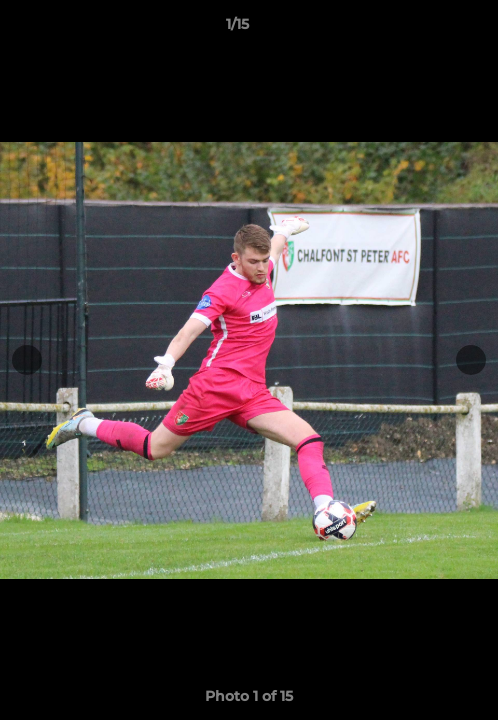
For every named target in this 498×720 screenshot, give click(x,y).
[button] (426, 29)
